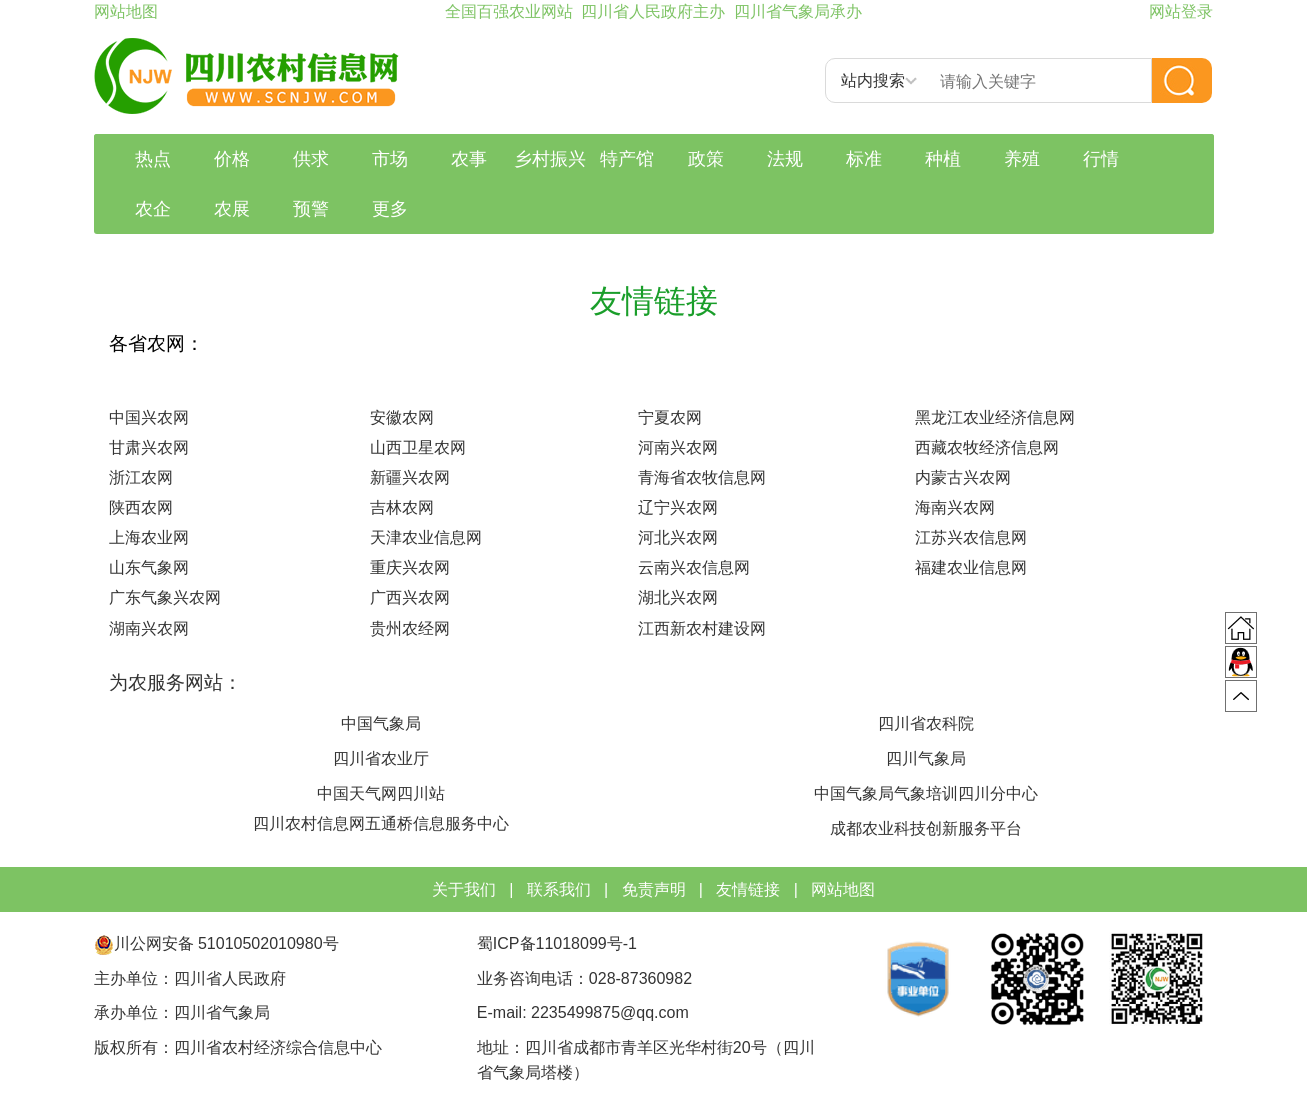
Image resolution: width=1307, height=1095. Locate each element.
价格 (232, 159)
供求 (311, 159)
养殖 (1022, 159)
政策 (706, 159)
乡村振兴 (550, 159)
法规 (785, 159)
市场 (390, 159)
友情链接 (748, 889)
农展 (232, 209)
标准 (864, 159)
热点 (153, 159)
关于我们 (464, 889)
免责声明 (654, 889)
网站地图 (843, 889)
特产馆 (627, 159)
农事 (469, 159)
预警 (311, 209)
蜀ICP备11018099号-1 (559, 943)
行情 (1101, 159)
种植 (943, 159)
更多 (390, 209)
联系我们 (559, 889)
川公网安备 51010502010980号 (216, 943)
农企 (153, 209)
